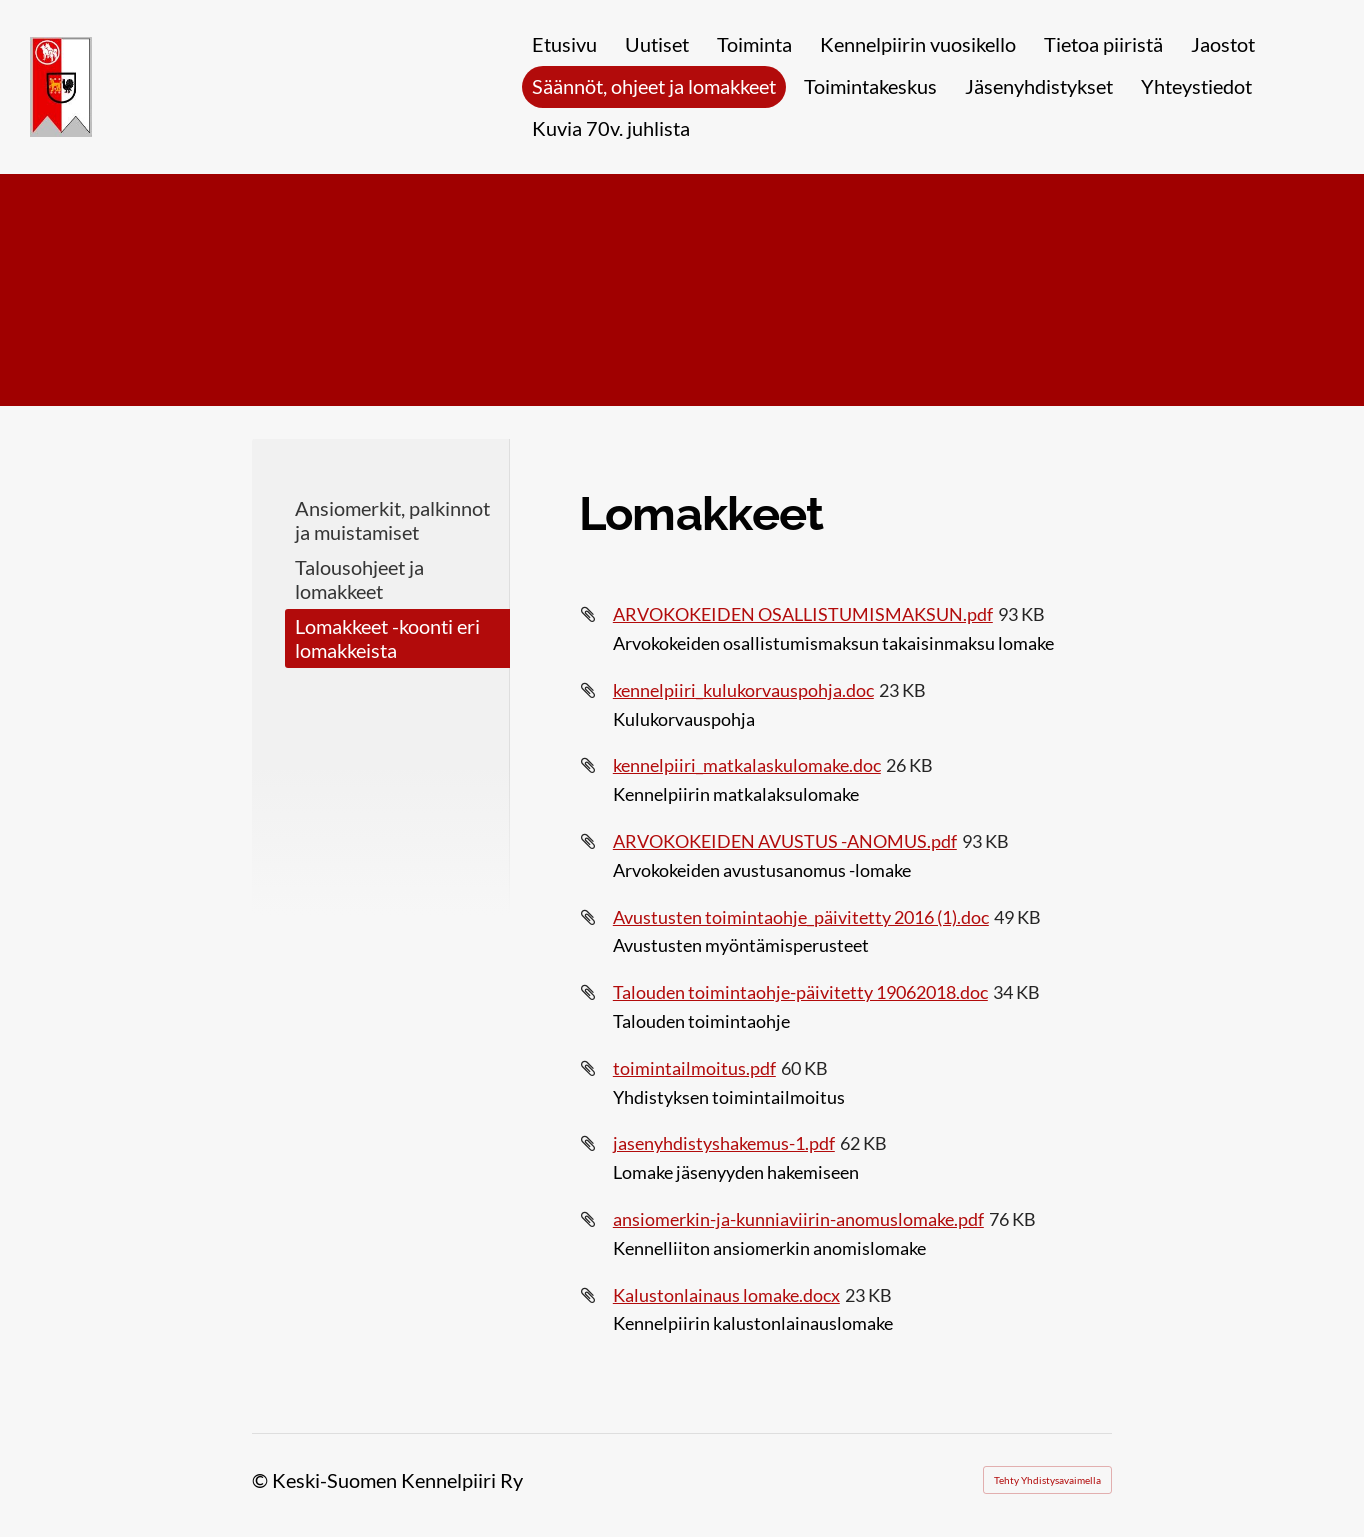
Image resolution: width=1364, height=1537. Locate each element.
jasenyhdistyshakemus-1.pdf (724, 1143)
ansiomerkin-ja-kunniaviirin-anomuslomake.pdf (798, 1219)
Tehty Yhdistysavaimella (1047, 1480)
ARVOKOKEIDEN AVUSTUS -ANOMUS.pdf (785, 841)
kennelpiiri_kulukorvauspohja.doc (743, 690)
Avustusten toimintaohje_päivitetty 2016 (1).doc (801, 917)
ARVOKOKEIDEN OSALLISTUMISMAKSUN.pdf (803, 614)
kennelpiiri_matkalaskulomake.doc (747, 765)
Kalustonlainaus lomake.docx (726, 1295)
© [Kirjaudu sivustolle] (262, 1480)
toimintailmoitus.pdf (694, 1068)
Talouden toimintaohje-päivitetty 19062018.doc (800, 992)
